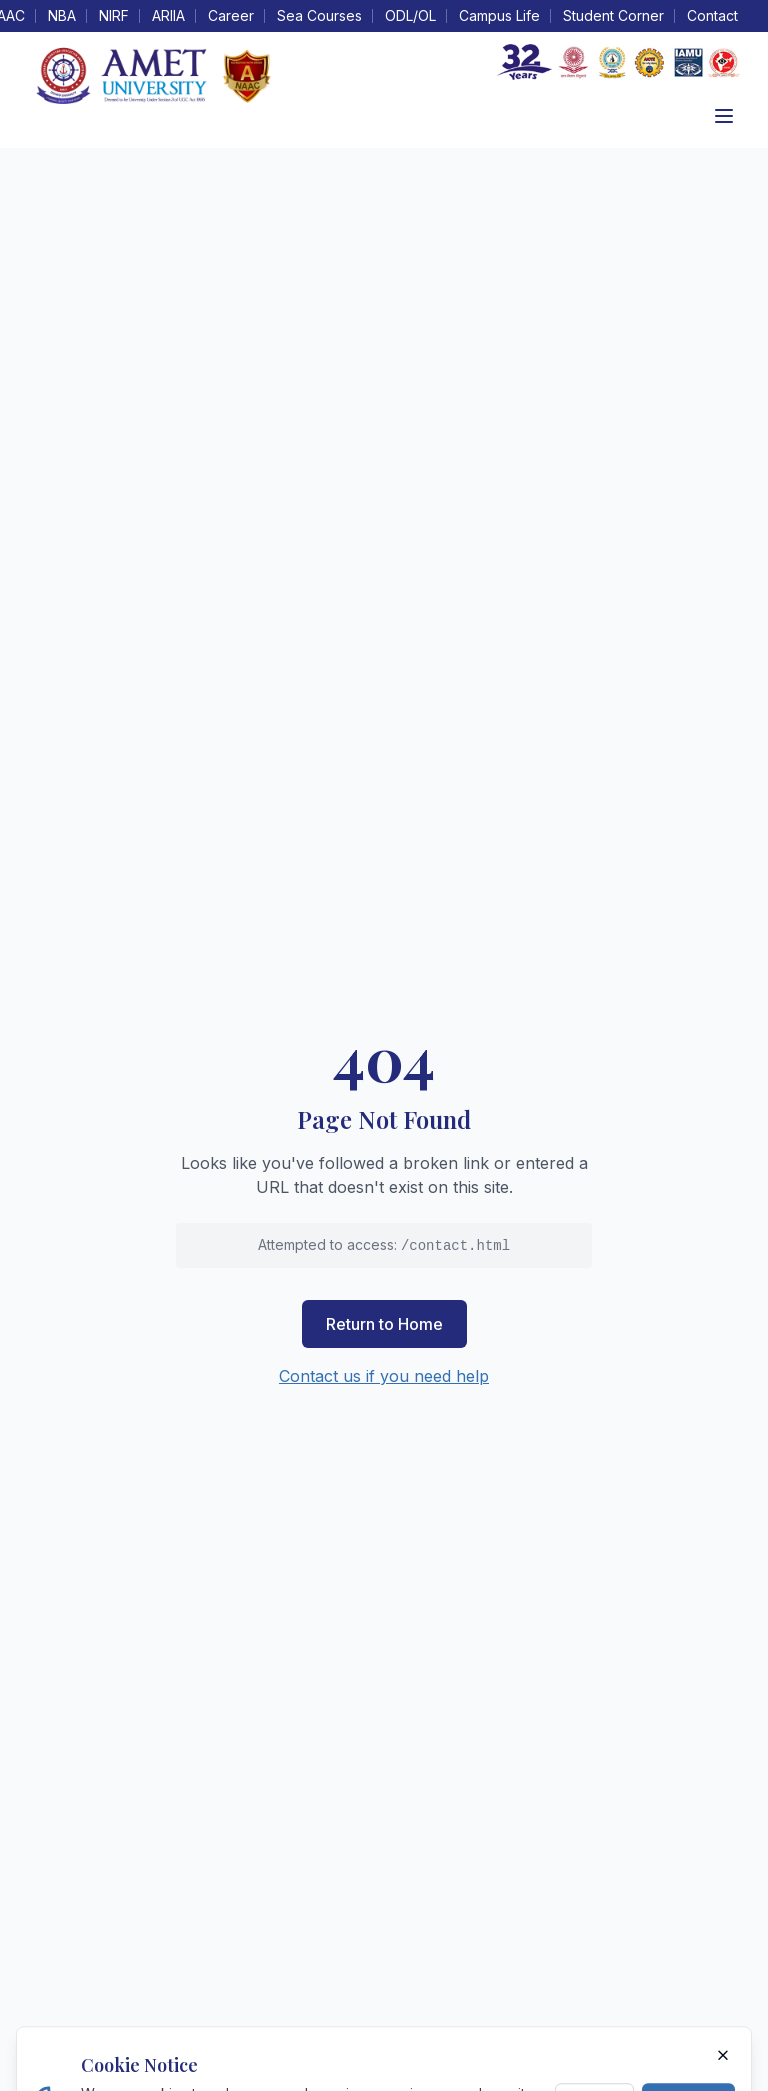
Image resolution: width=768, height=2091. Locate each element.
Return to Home (384, 1324)
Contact (712, 15)
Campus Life (499, 15)
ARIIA (168, 15)
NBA (62, 15)
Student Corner (613, 15)
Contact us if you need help (384, 1376)
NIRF (114, 15)
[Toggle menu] (724, 116)
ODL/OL (410, 15)
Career (231, 15)
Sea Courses (319, 15)
